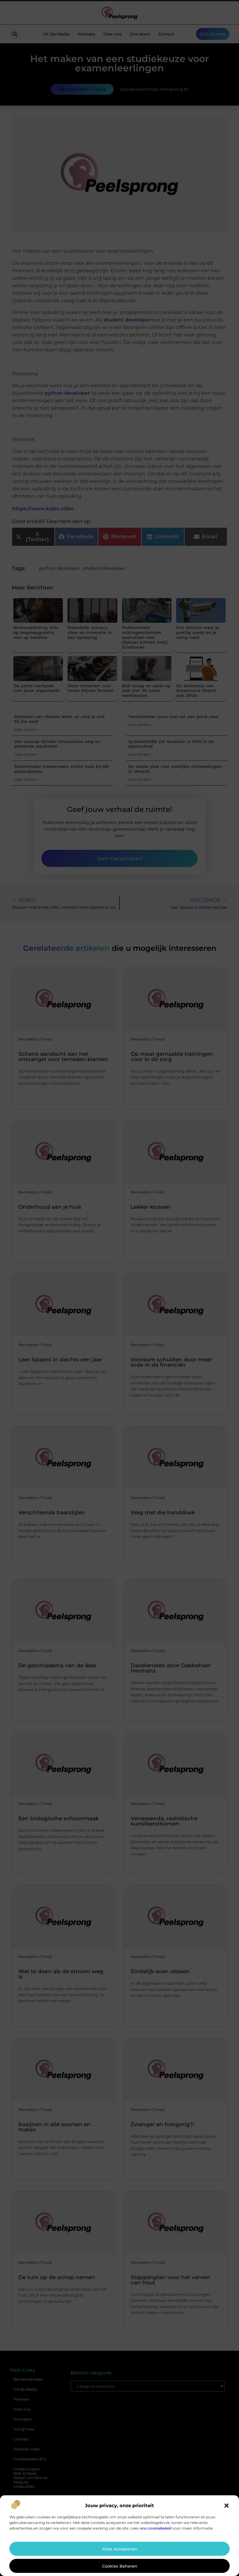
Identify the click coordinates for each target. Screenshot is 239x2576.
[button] (226, 2505)
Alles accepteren (119, 2548)
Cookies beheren (119, 2566)
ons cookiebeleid (155, 2528)
